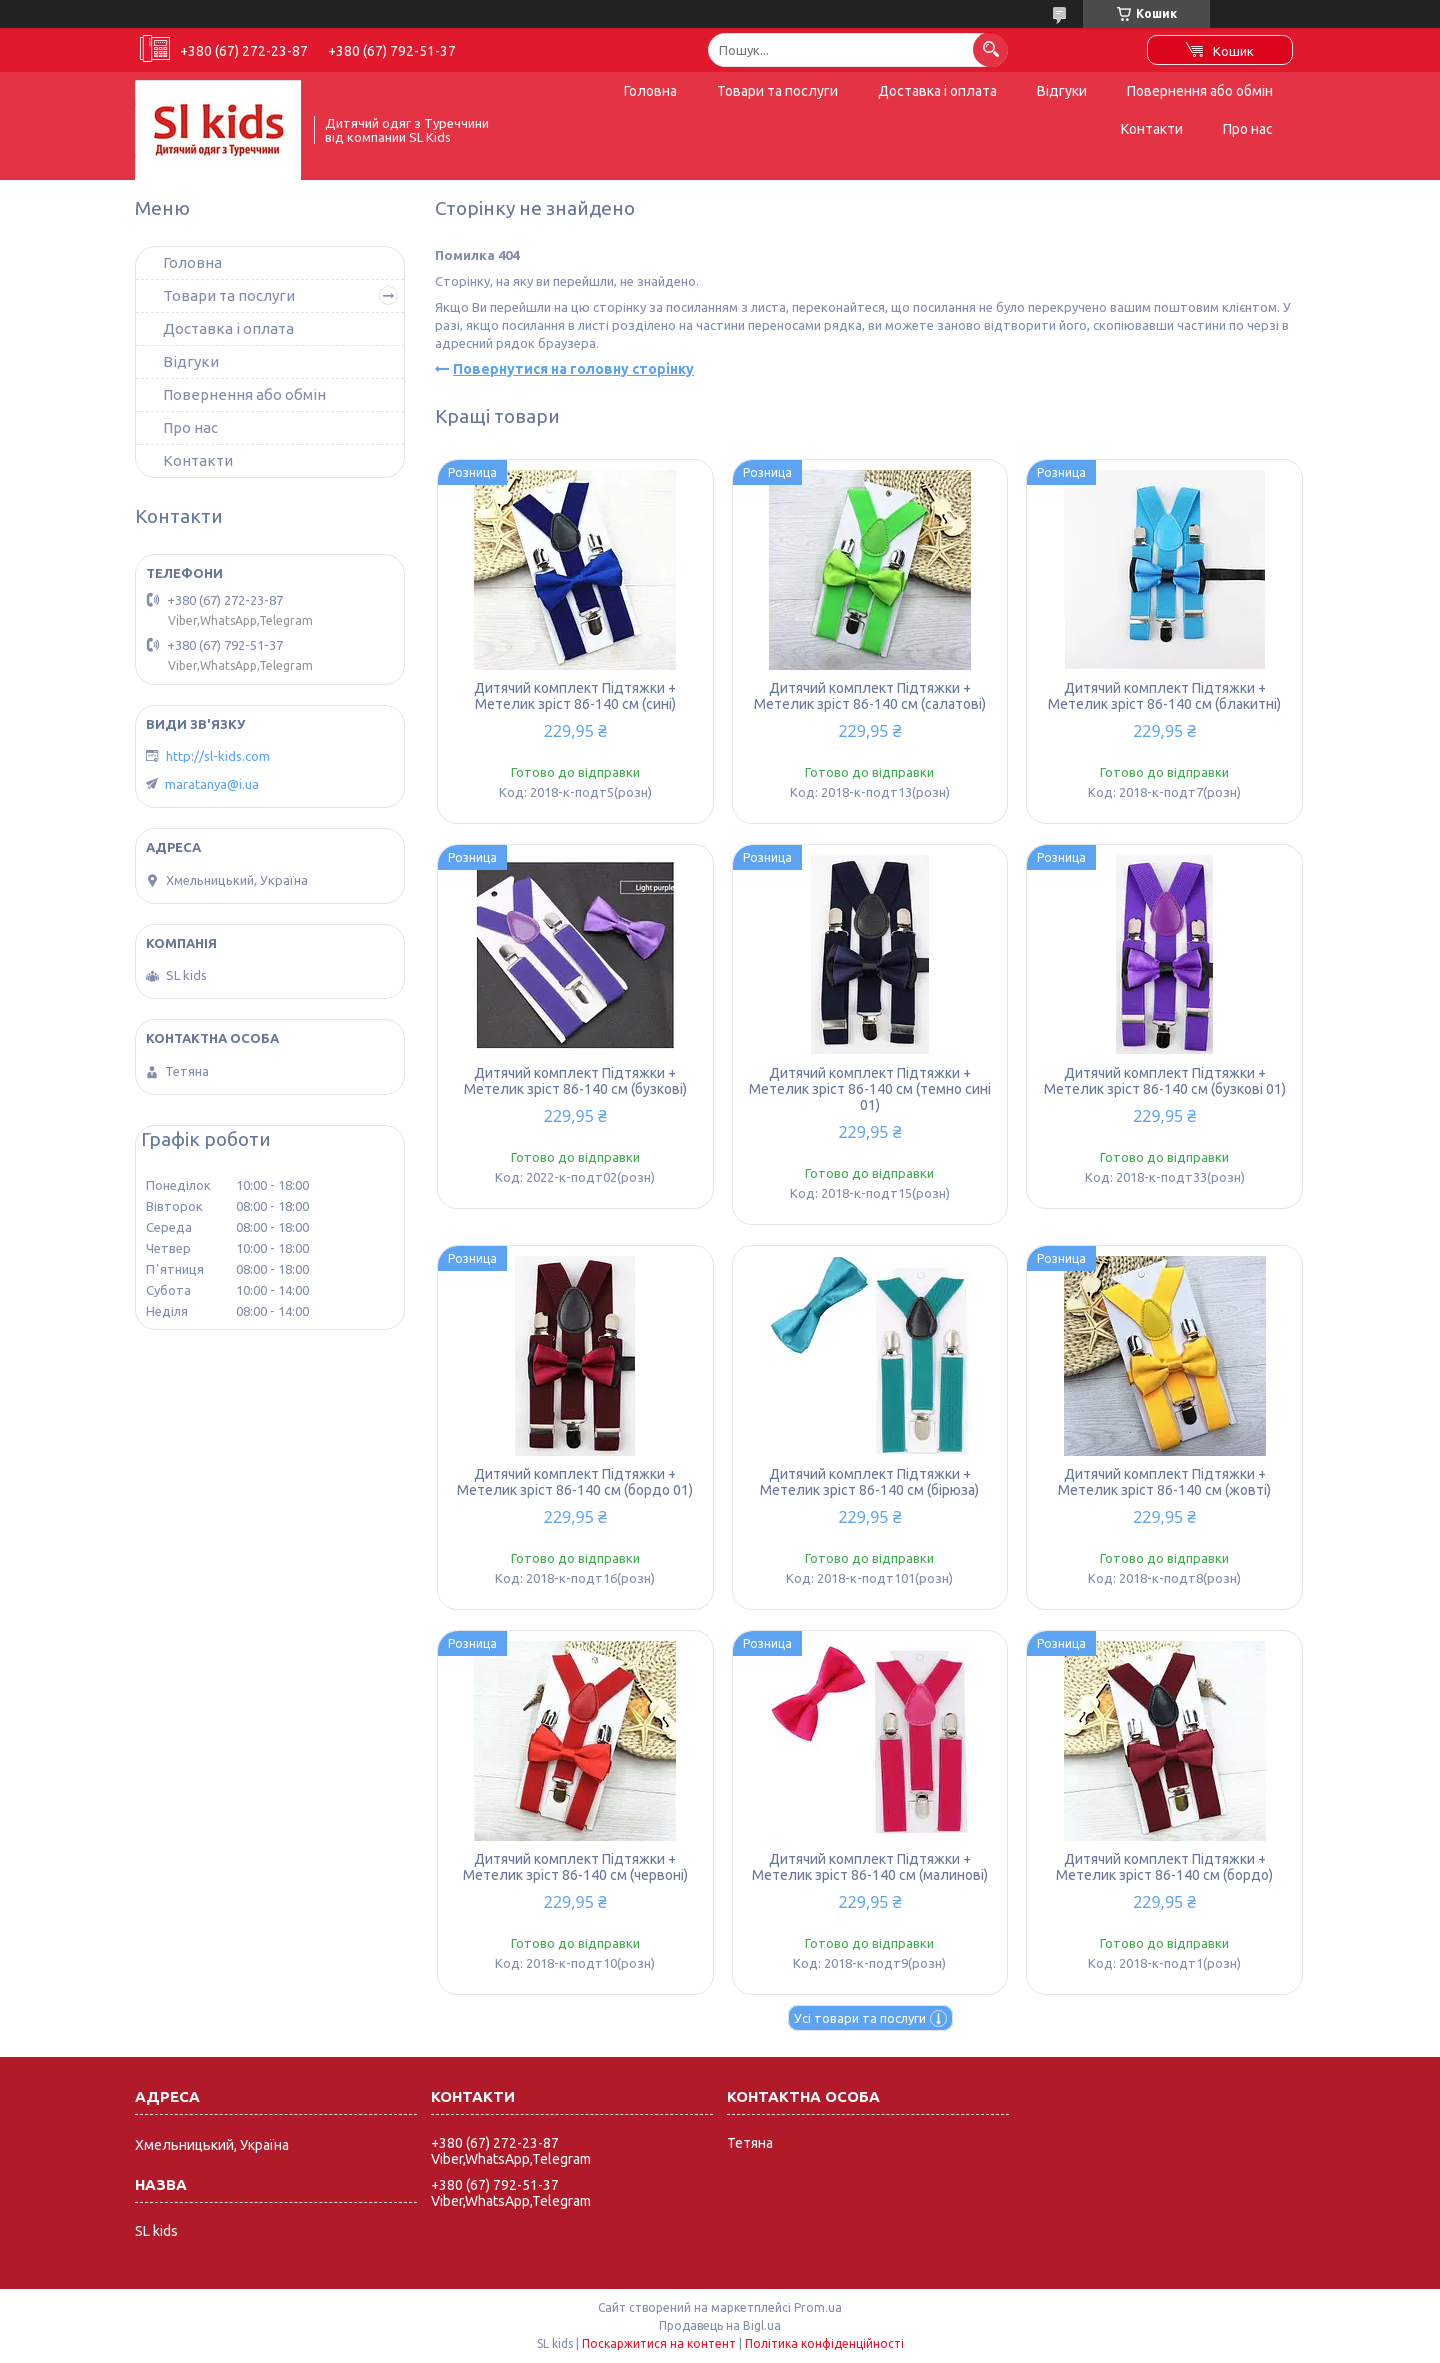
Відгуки (1062, 91)
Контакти (1152, 129)
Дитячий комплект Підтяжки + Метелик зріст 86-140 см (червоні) (575, 1867)
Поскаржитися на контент (659, 2343)
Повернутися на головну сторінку (573, 369)
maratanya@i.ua (212, 784)
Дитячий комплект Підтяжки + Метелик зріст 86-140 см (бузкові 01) (1165, 1081)
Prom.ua (818, 2307)
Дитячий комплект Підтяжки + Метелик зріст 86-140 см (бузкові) (575, 1081)
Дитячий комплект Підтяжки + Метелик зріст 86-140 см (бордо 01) (575, 1482)
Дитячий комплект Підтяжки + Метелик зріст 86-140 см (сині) (575, 696)
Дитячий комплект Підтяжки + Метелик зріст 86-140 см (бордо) (1164, 1867)
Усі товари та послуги (860, 2018)
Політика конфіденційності (824, 2343)
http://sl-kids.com (218, 756)
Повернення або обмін (1200, 91)
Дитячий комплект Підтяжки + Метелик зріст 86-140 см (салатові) (870, 696)
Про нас (1248, 129)
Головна (650, 91)
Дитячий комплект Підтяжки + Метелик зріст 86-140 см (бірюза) (869, 1482)
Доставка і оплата (937, 91)
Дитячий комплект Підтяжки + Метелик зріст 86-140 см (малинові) (870, 1867)
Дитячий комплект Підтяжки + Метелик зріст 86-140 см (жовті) (1164, 1482)
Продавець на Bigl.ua (720, 2325)
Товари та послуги (777, 91)
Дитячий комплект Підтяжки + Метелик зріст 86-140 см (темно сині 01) (870, 1089)
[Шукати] (990, 49)
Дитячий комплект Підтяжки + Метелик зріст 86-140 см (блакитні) (1164, 696)
